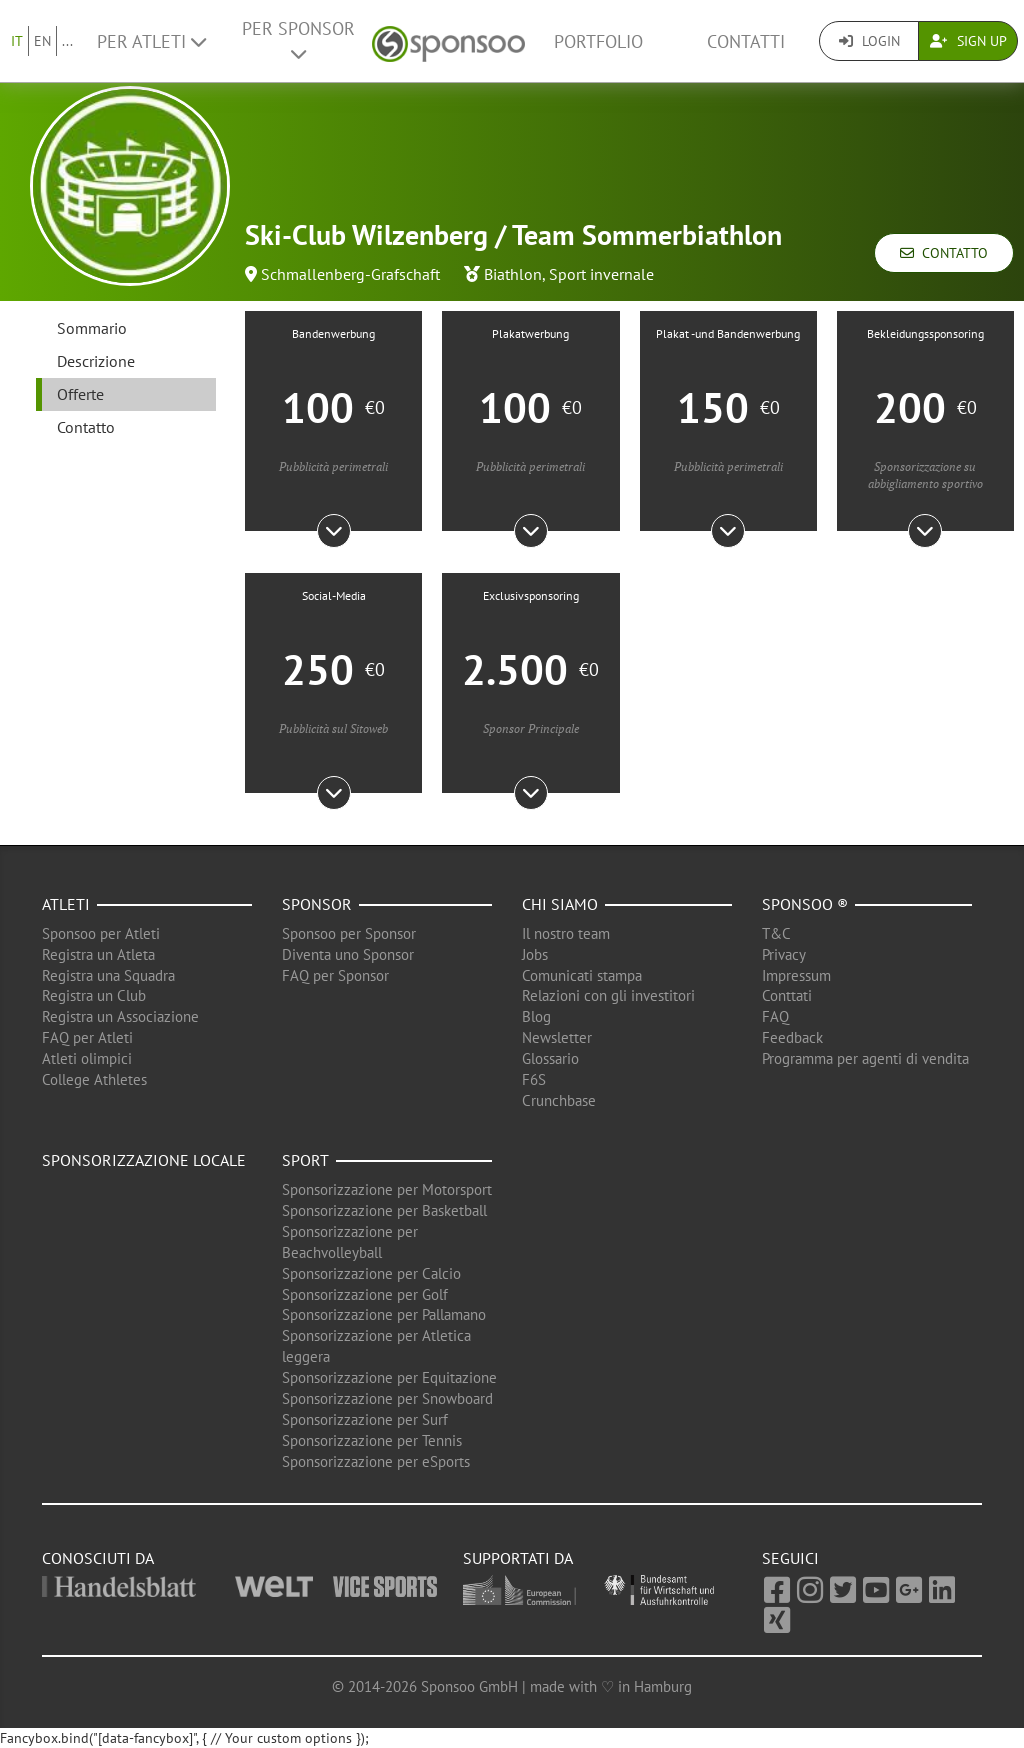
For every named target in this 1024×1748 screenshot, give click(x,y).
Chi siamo (560, 904)
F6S (534, 1079)
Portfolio (598, 41)
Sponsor (317, 904)
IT (17, 41)
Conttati (787, 995)
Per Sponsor (298, 40)
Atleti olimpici (87, 1058)
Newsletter (557, 1037)
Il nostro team (566, 933)
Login (869, 41)
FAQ (775, 1016)
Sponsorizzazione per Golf (365, 1294)
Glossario (550, 1058)
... (67, 41)
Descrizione (96, 361)
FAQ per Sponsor (335, 975)
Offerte (80, 394)
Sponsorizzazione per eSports (376, 1461)
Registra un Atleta (98, 954)
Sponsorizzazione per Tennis (372, 1440)
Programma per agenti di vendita (865, 1058)
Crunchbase (559, 1100)
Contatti (746, 41)
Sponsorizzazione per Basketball (384, 1210)
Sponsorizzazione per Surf (365, 1419)
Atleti (66, 904)
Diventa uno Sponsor (348, 954)
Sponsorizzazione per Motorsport (387, 1189)
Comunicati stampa (582, 975)
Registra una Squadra (108, 975)
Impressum (796, 975)
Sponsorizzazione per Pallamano (384, 1314)
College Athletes (94, 1079)
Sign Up (968, 41)
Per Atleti (151, 41)
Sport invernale (601, 274)
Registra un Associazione (120, 1016)
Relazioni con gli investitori (608, 995)
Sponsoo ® (805, 904)
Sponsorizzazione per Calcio (371, 1273)
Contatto (944, 253)
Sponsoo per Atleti (101, 933)
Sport (305, 1160)
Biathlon (513, 274)
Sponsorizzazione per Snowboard (387, 1398)
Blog (536, 1016)
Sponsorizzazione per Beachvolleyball (350, 1242)
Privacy (784, 954)
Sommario (92, 328)
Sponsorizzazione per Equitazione (389, 1377)
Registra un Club (94, 995)
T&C (776, 933)
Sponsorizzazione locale (144, 1160)
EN (42, 41)
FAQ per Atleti (87, 1037)
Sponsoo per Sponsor (349, 933)
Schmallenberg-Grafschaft (350, 274)
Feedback (792, 1037)
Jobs (535, 954)
